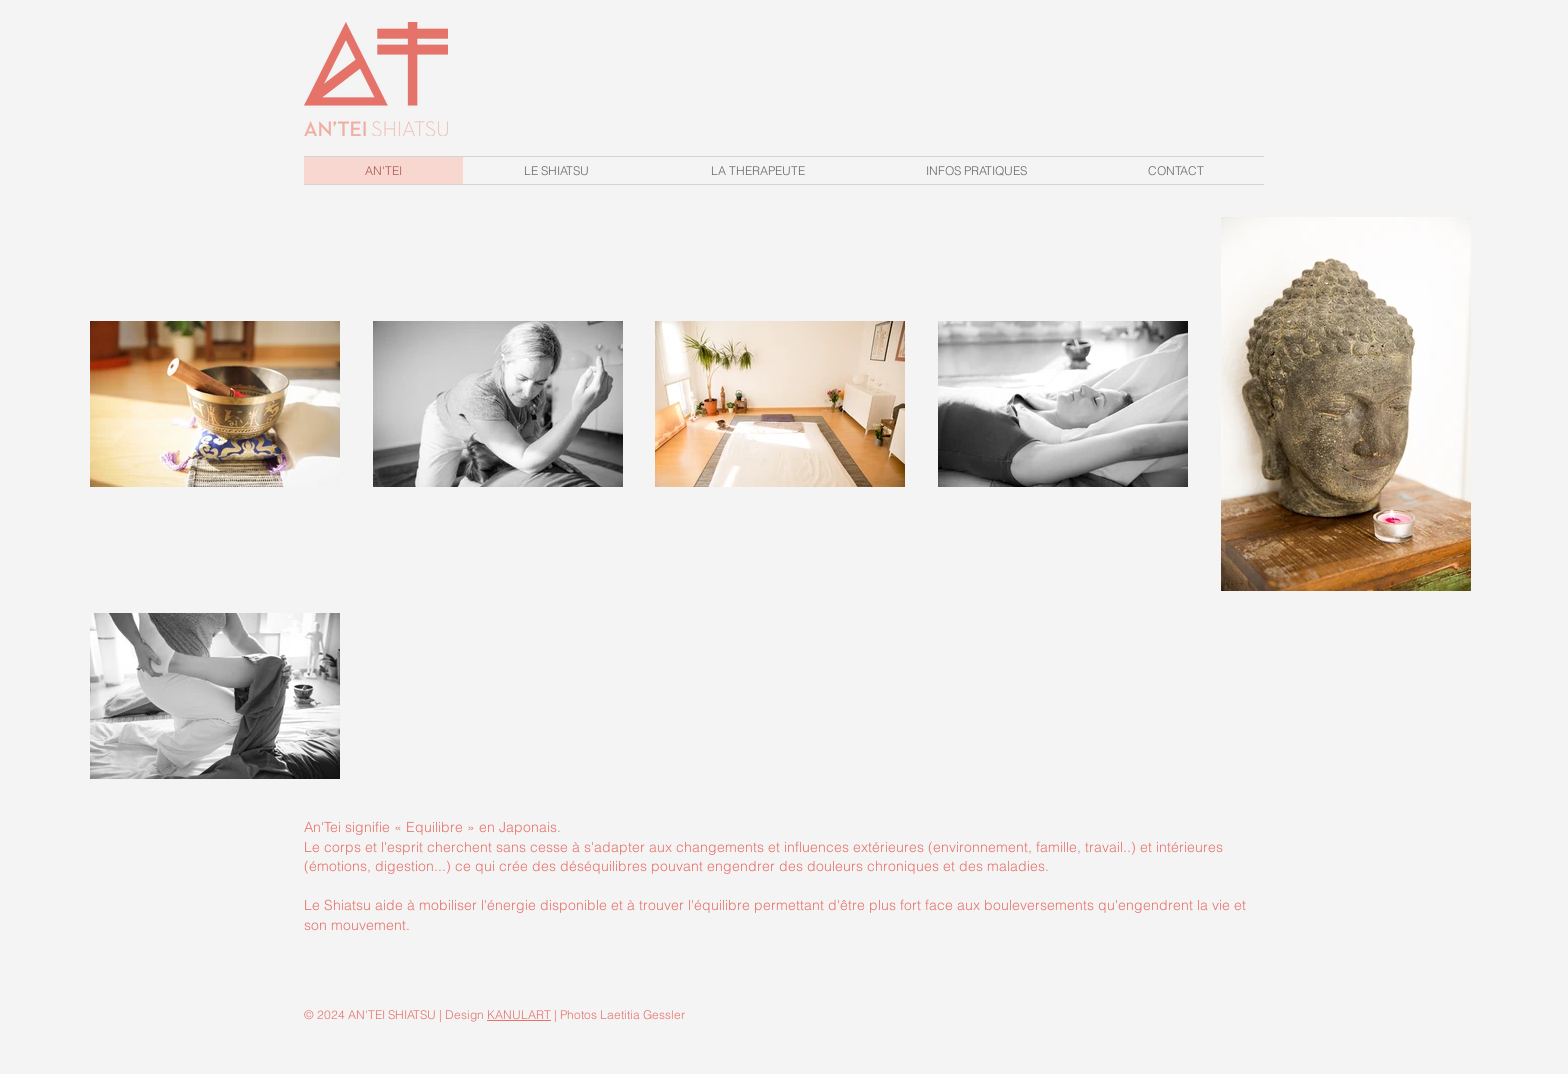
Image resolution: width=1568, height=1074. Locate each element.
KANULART (519, 1014)
